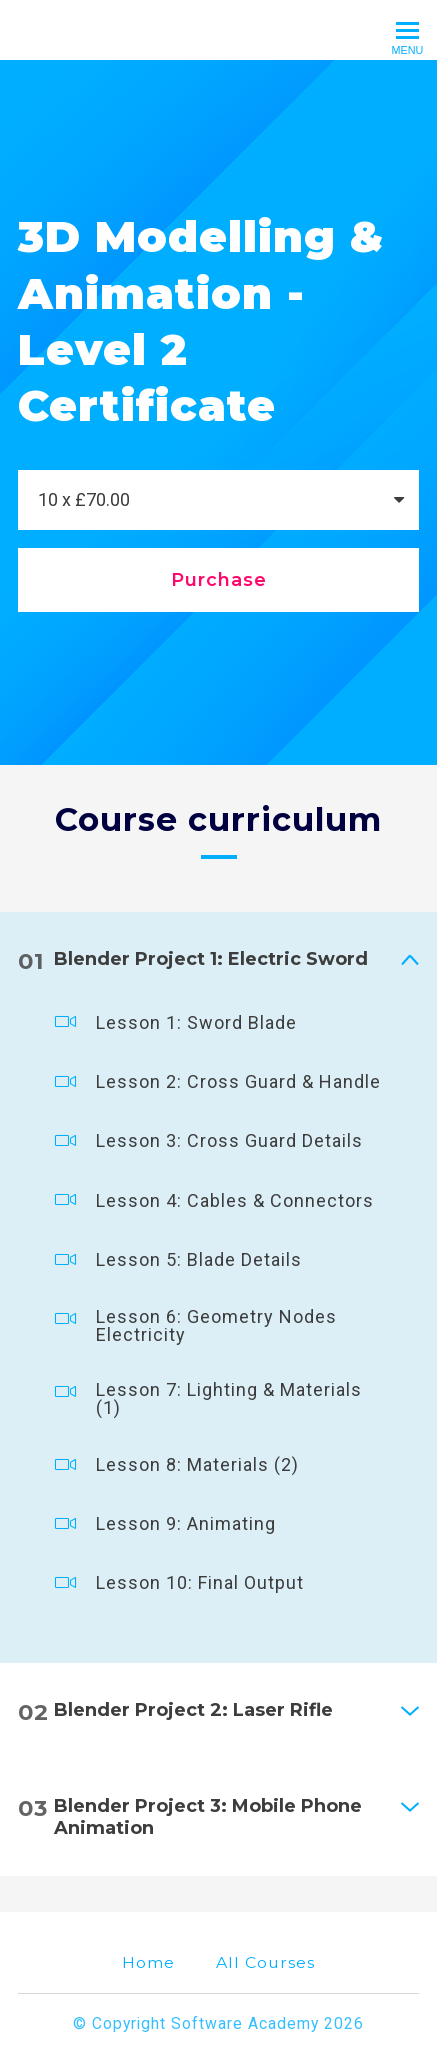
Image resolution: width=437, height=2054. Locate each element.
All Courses (265, 1962)
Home (148, 1962)
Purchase (219, 580)
